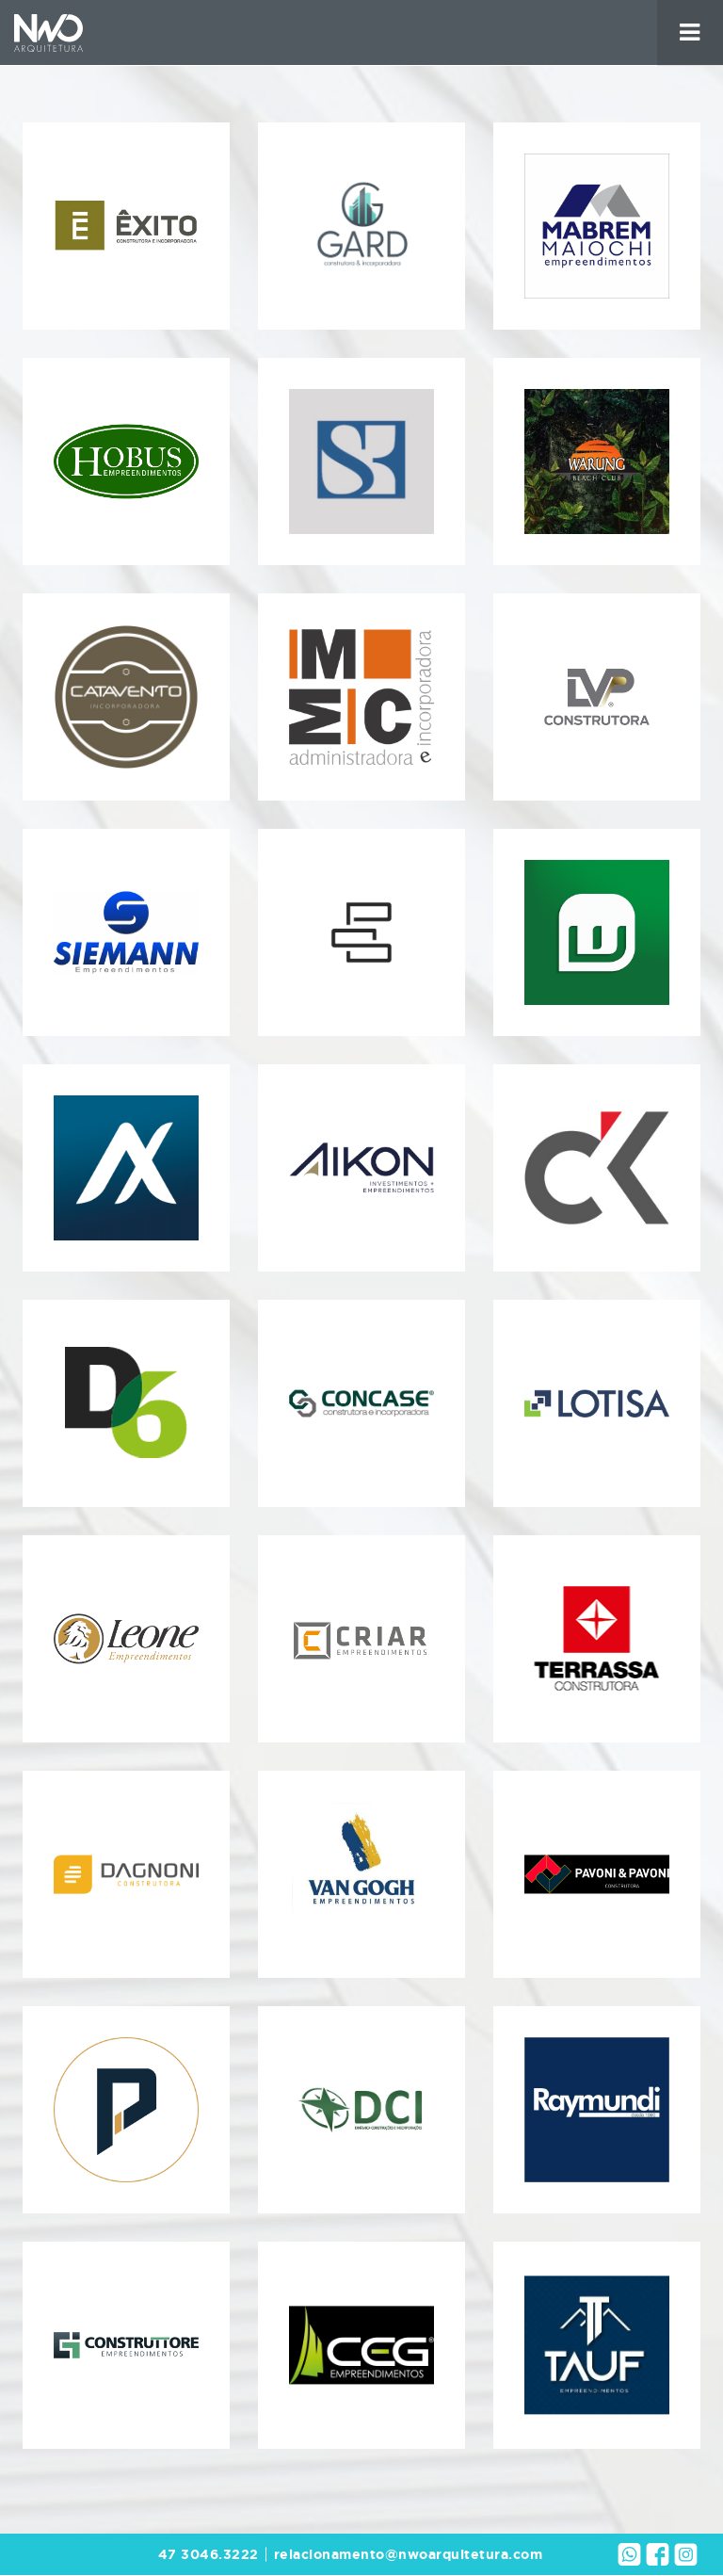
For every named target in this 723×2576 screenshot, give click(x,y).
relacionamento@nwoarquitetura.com (408, 2554)
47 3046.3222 (208, 2554)
